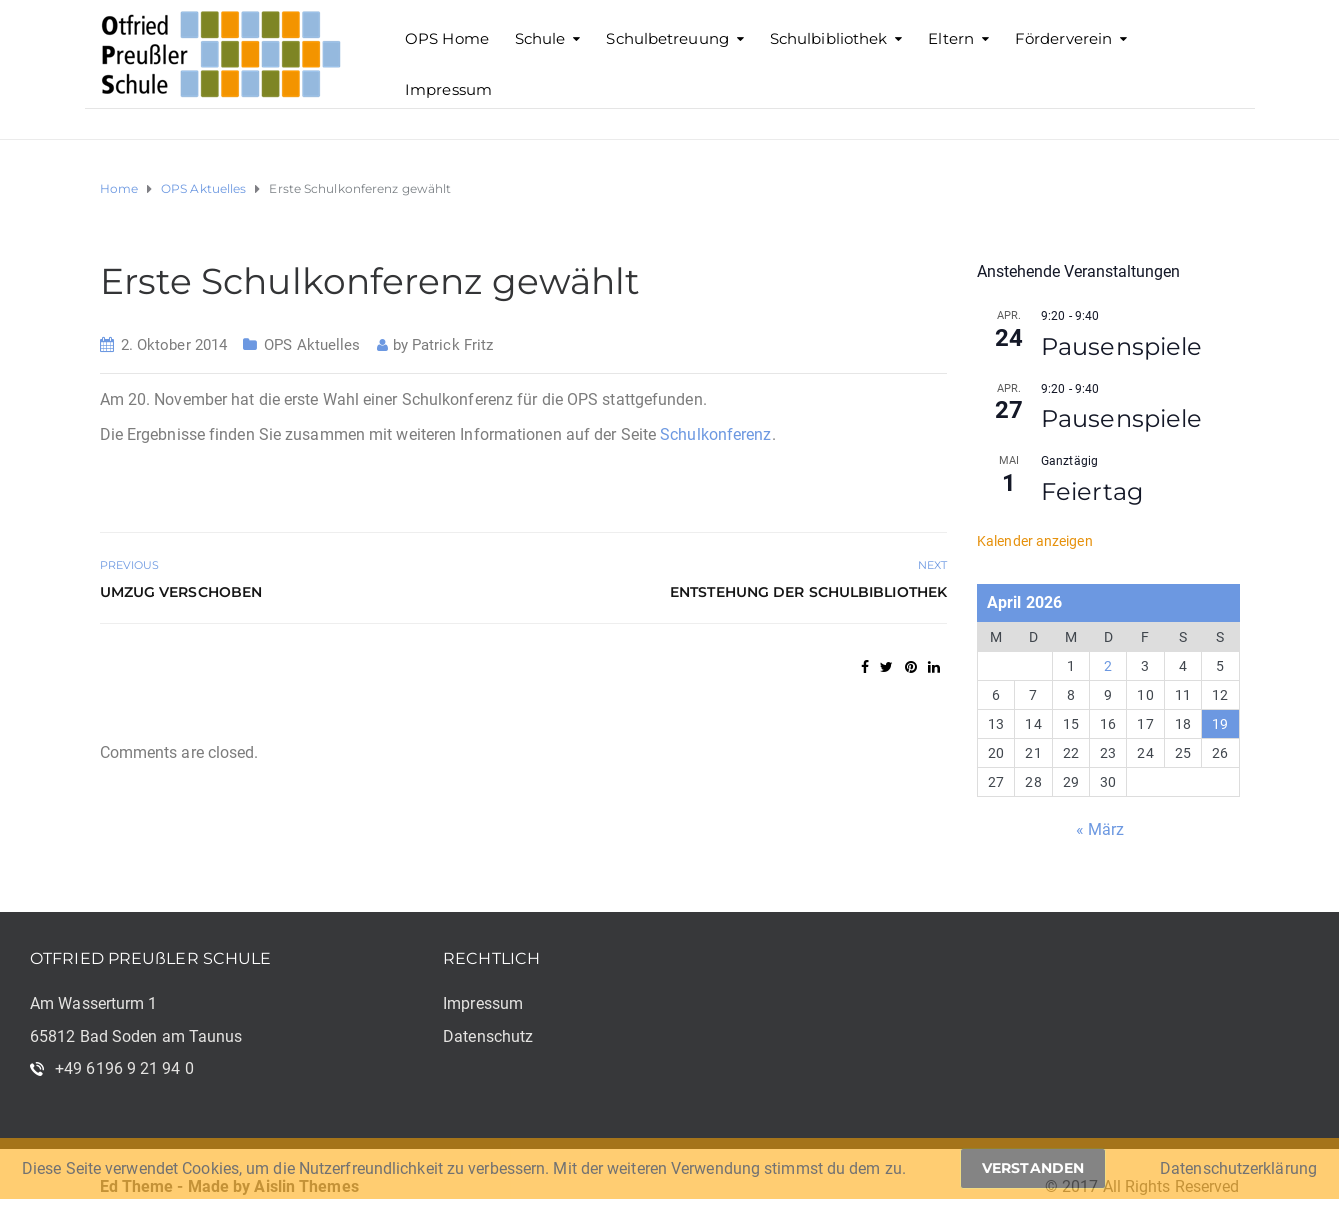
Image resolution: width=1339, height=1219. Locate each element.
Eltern (951, 38)
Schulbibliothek (829, 38)
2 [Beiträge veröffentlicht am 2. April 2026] (1108, 666)
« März (1100, 829)
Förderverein (1063, 38)
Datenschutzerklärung (1238, 1168)
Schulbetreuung (667, 38)
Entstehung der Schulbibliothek (808, 592)
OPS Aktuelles (312, 345)
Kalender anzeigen (1035, 541)
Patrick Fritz (452, 345)
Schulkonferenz (715, 434)
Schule (540, 38)
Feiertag (1092, 491)
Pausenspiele (1121, 346)
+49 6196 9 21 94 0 (124, 1068)
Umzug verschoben (181, 592)
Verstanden (1033, 1168)
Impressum (448, 89)
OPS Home (447, 38)
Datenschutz (488, 1036)
